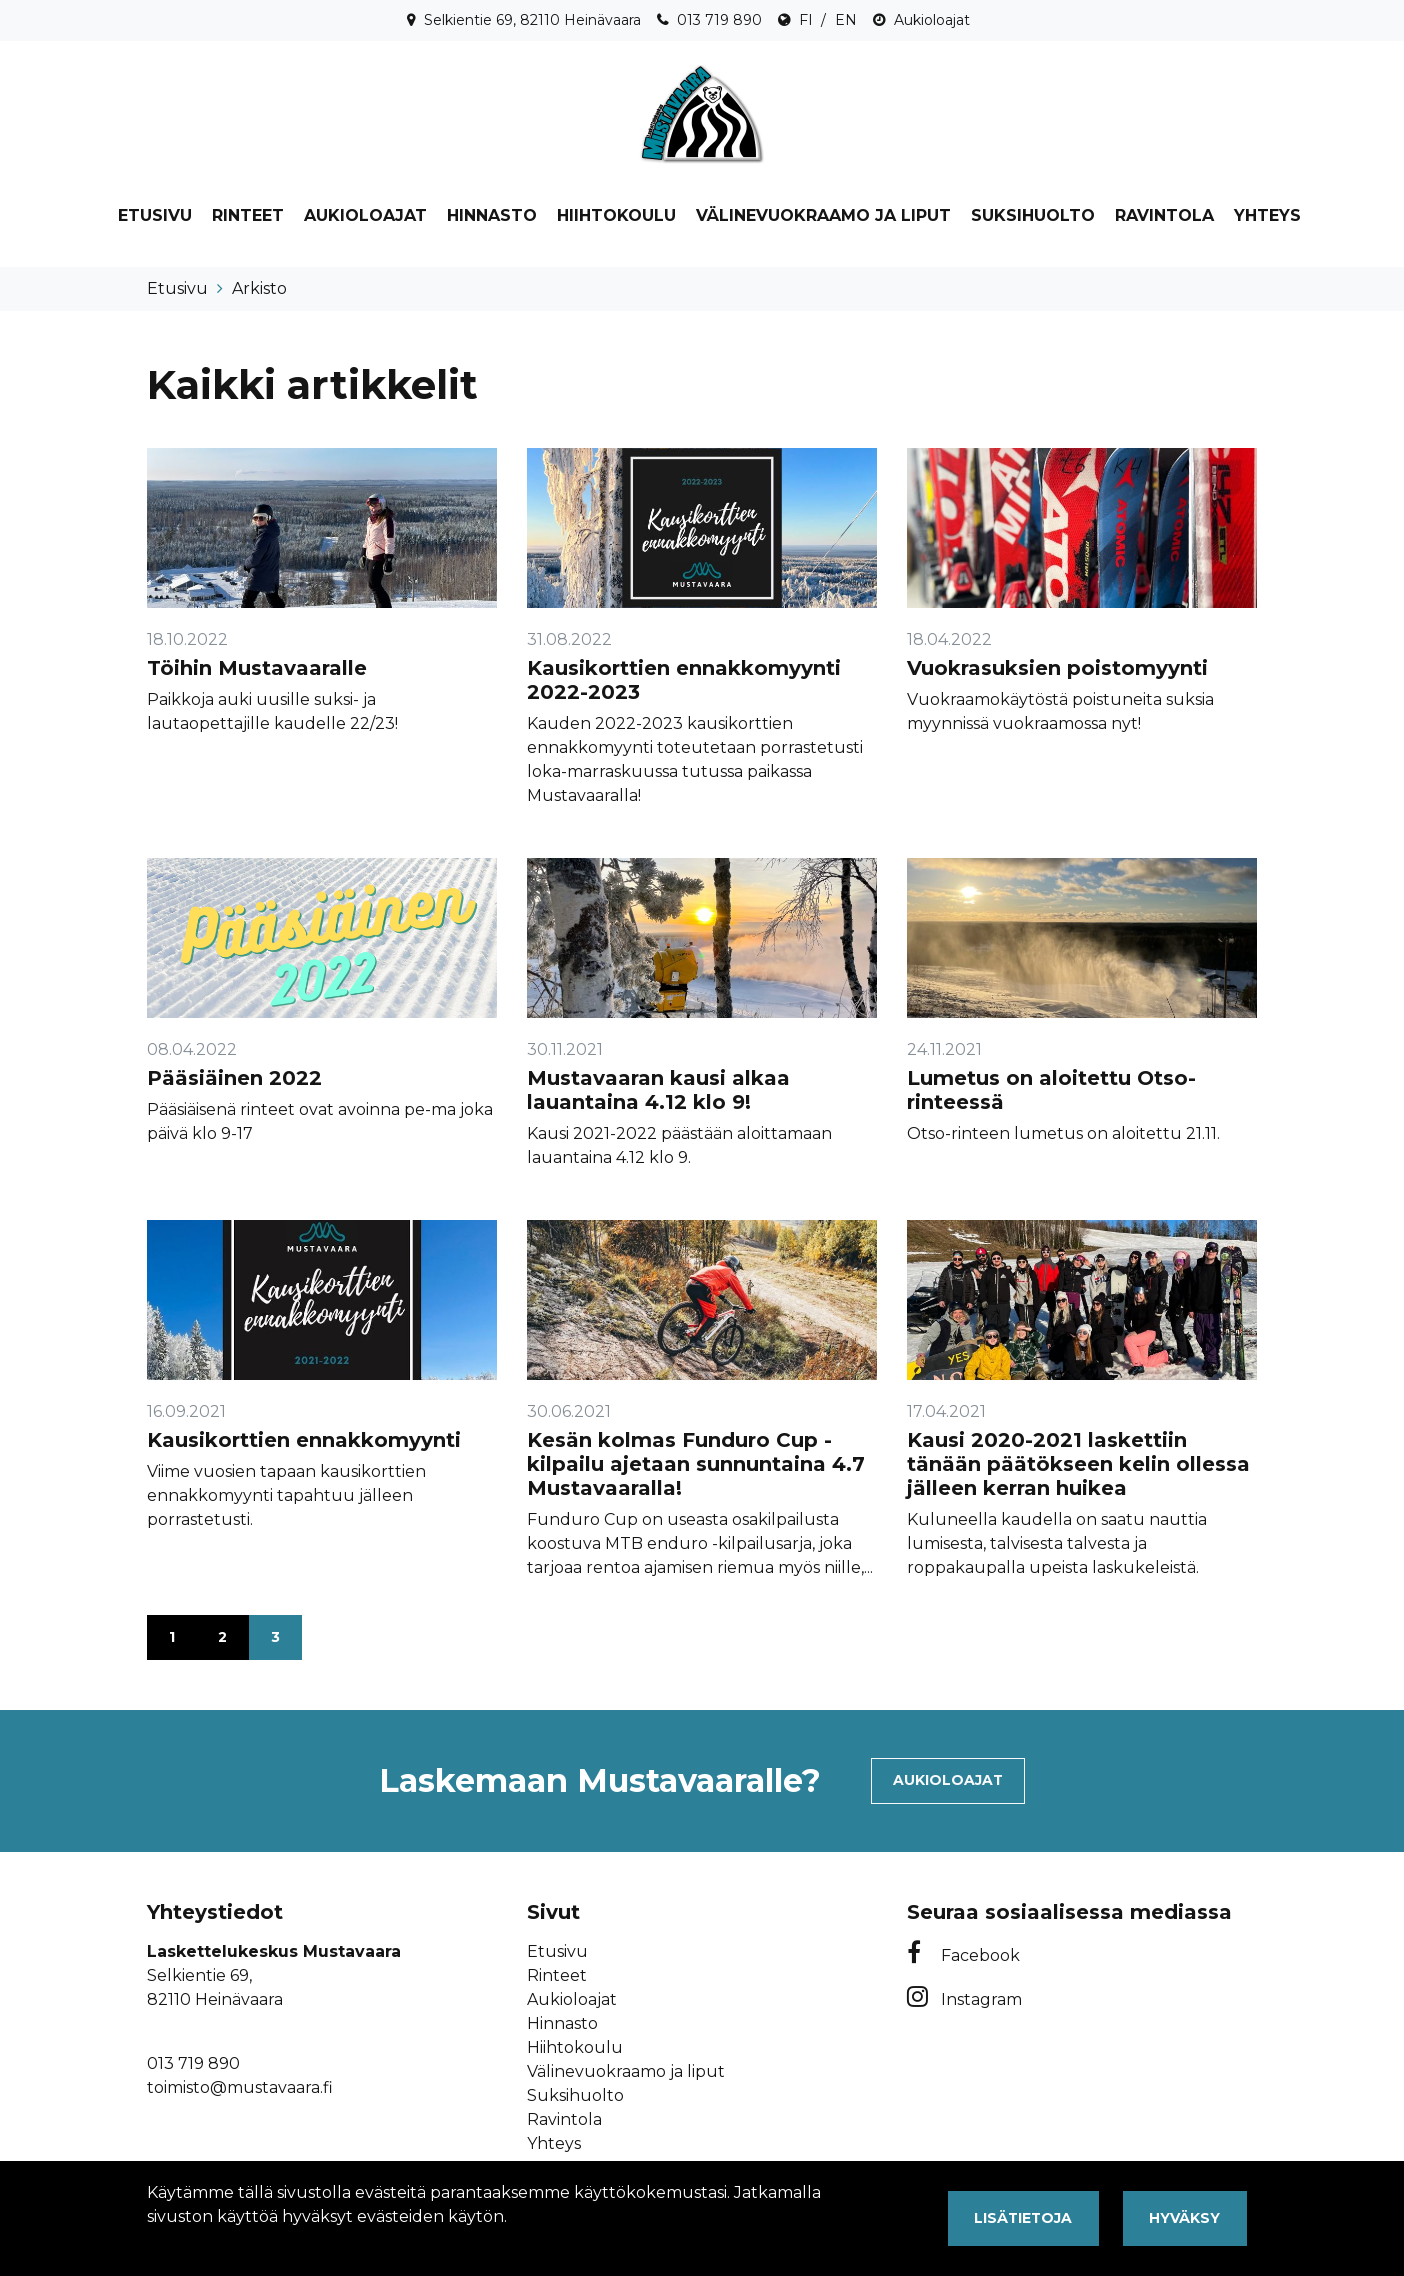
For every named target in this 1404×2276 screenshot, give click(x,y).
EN (846, 20)
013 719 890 (719, 20)
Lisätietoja (1023, 2218)
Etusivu (155, 215)
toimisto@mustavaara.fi (240, 2087)
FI (806, 20)
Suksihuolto (1033, 215)
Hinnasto (492, 215)
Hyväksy (1184, 2218)
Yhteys (1267, 215)
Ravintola (1164, 215)
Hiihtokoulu (616, 215)
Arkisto (259, 288)
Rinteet (248, 215)
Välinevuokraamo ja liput (823, 215)
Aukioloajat (932, 20)
